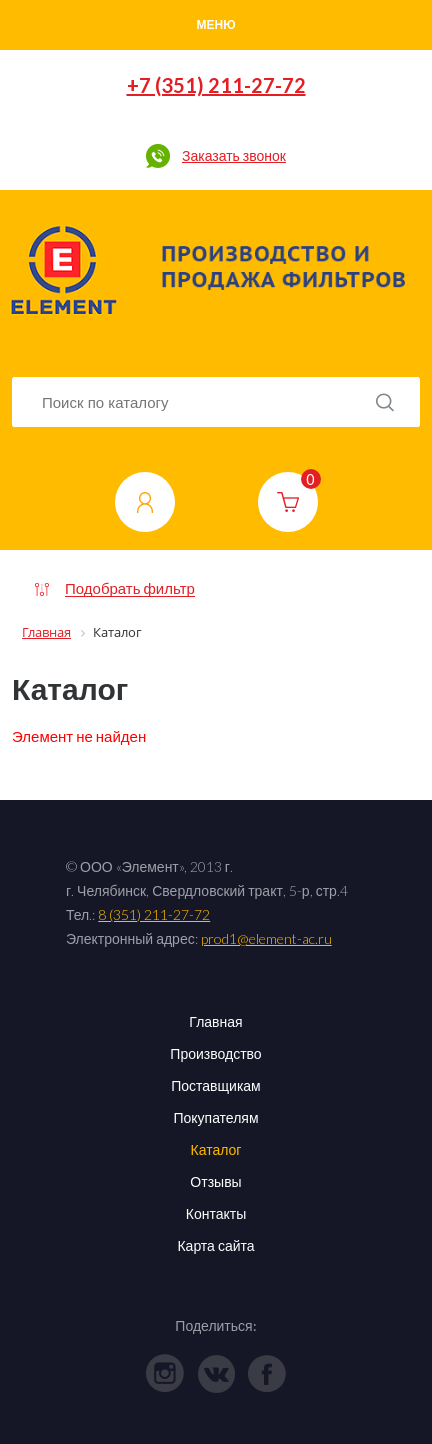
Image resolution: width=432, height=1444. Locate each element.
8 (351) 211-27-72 (154, 914)
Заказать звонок (234, 155)
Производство (215, 1053)
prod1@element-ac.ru (266, 938)
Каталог (216, 1149)
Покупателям (215, 1117)
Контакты (216, 1213)
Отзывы (215, 1181)
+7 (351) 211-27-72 (216, 85)
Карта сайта (215, 1245)
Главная (215, 1021)
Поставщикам (216, 1085)
